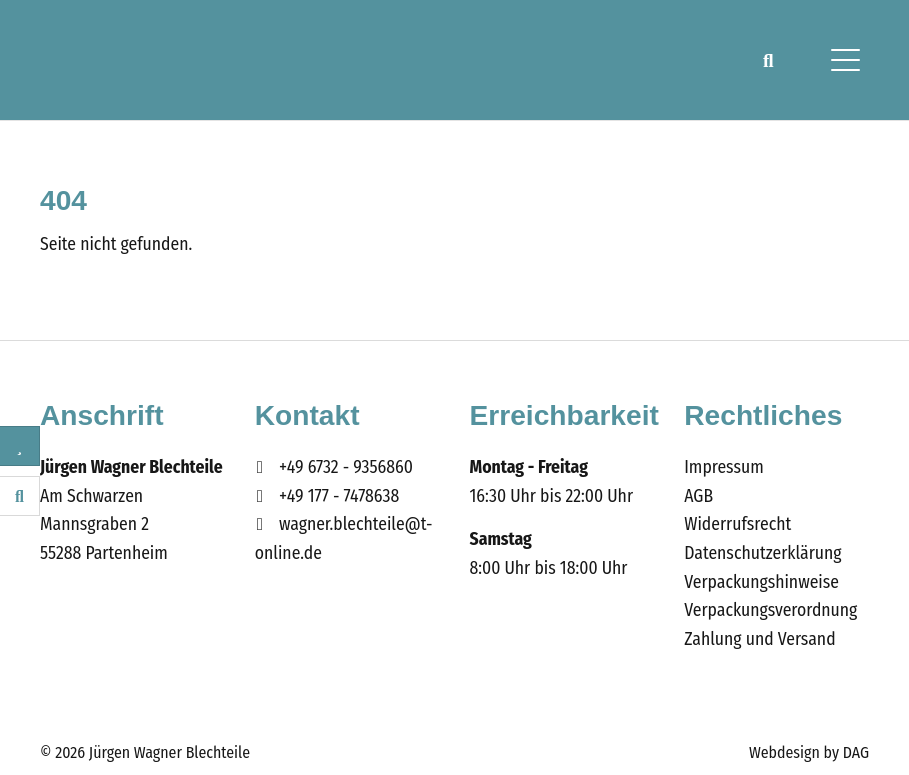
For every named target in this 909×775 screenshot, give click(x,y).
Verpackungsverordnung (770, 610)
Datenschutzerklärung (762, 553)
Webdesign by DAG (809, 752)
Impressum (723, 467)
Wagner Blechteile (119, 60)
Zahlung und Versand (759, 639)
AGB (698, 496)
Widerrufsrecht (737, 524)
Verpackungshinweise (761, 582)
